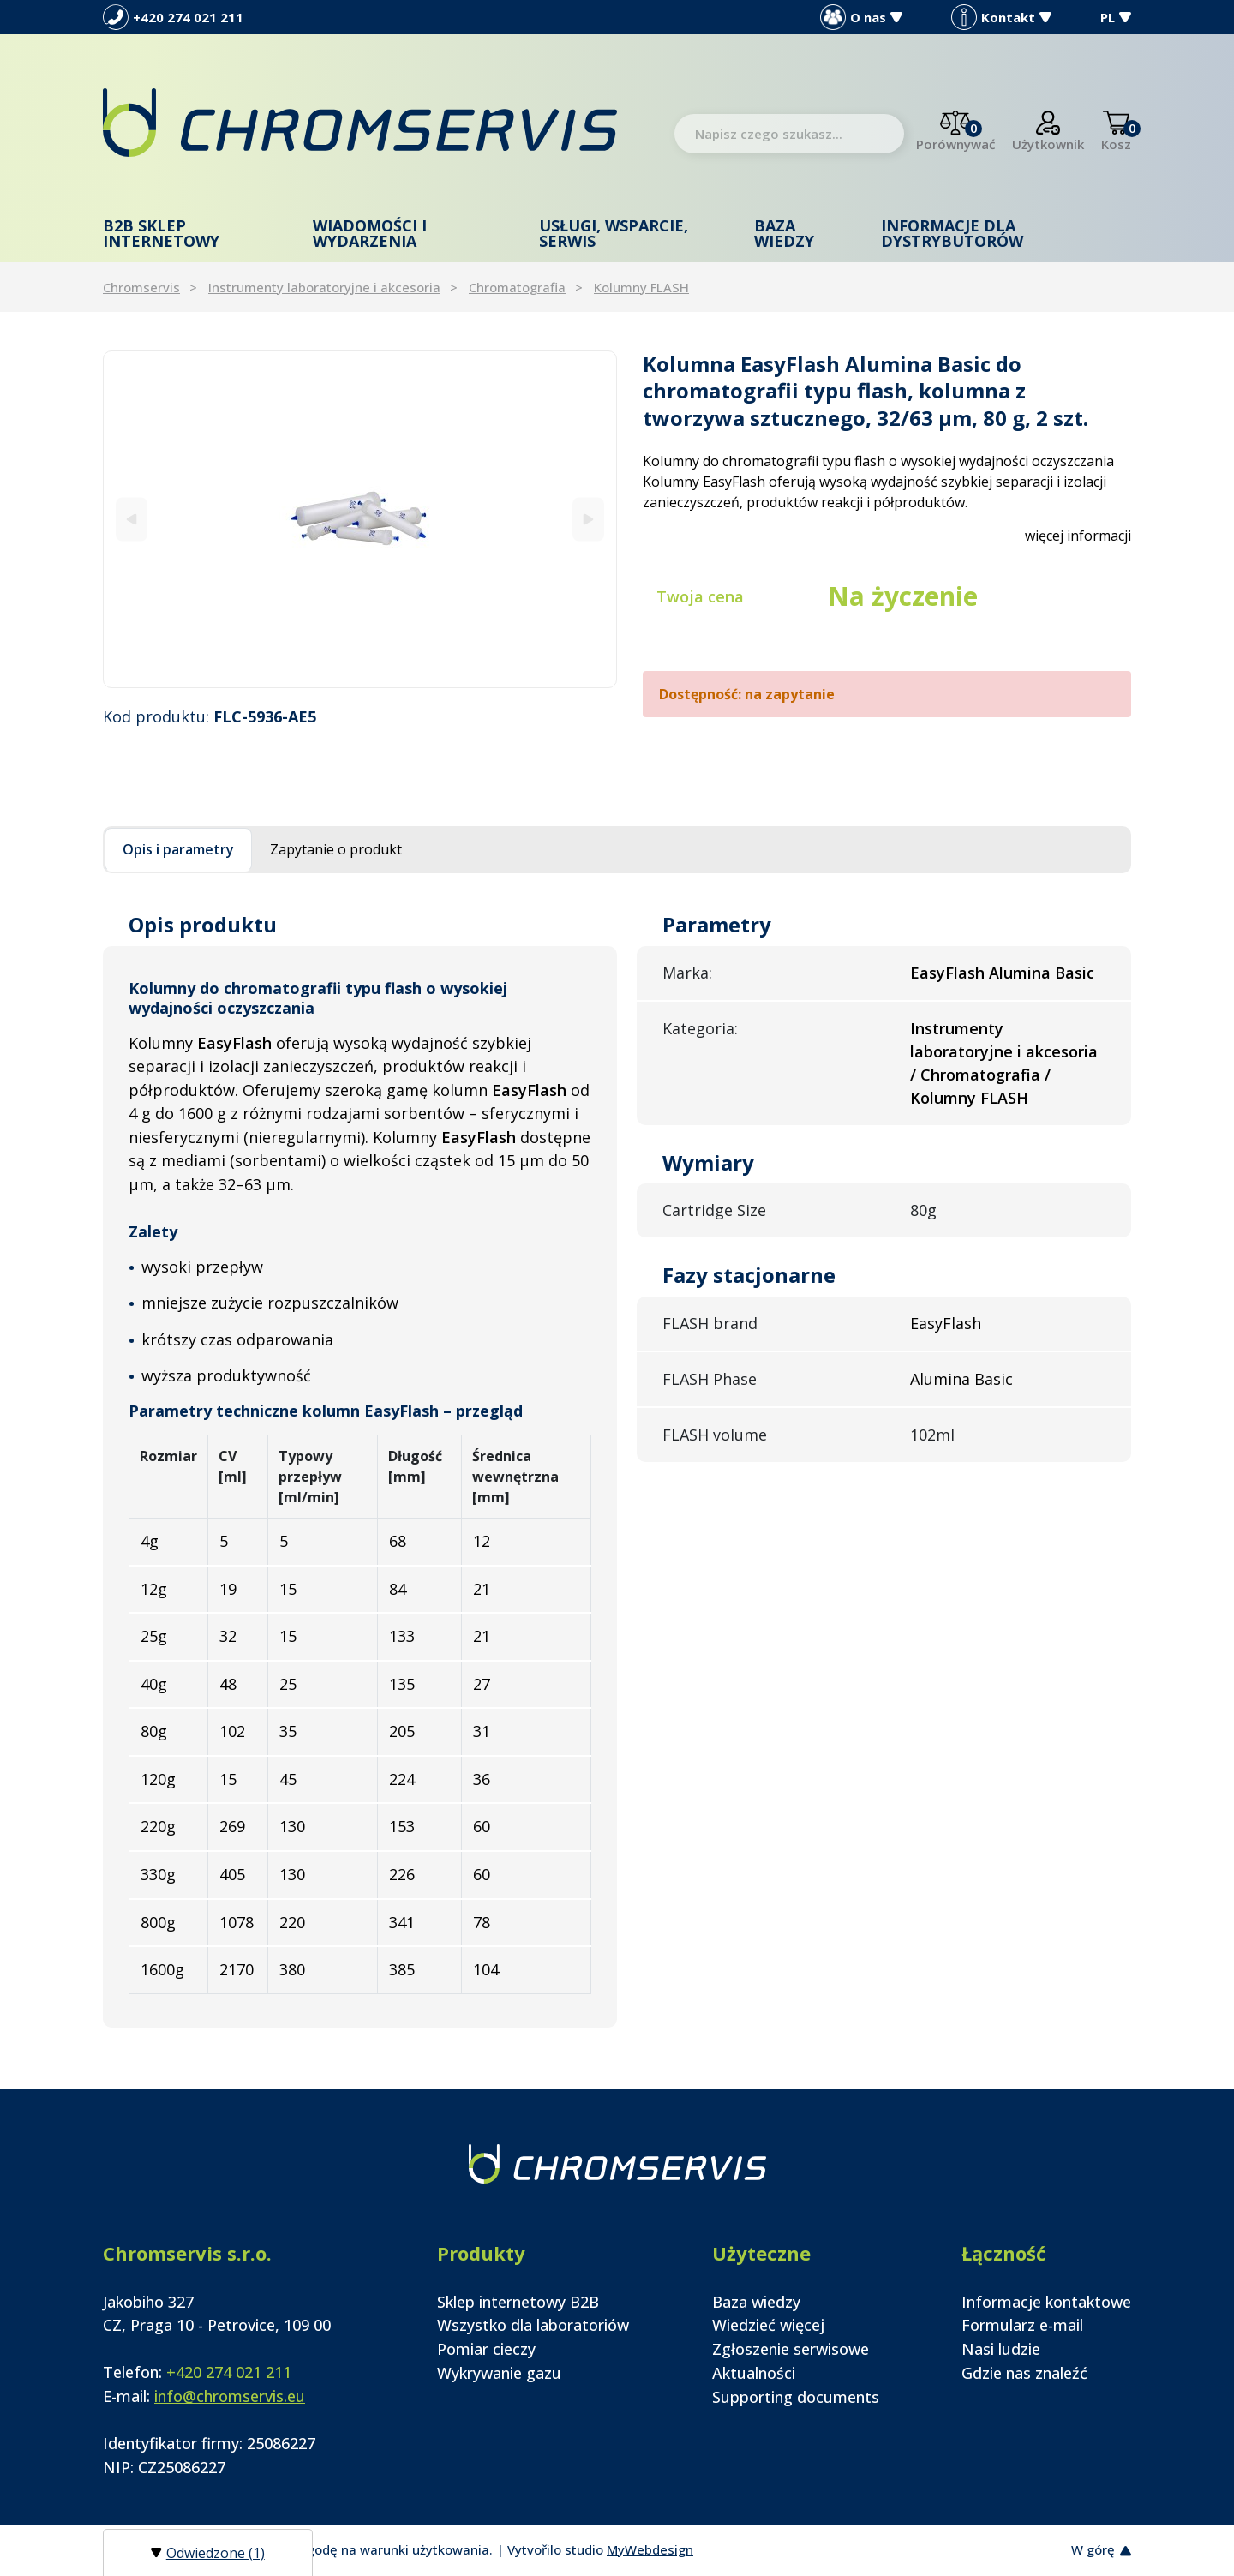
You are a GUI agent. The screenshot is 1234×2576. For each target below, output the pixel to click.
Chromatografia (517, 287)
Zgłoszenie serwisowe (790, 2349)
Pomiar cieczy (486, 2349)
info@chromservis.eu (229, 2396)
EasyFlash (945, 1323)
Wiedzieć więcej (768, 2325)
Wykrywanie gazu (499, 2373)
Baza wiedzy (784, 233)
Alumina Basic (961, 1379)
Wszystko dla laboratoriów (533, 2325)
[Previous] (131, 519)
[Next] (588, 519)
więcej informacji (1078, 535)
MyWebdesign (650, 2549)
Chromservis (141, 287)
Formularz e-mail (1022, 2325)
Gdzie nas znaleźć (1024, 2373)
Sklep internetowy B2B (518, 2301)
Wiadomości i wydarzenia (370, 233)
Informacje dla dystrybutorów (952, 233)
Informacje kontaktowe (1046, 2301)
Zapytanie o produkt (336, 849)
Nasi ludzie (1000, 2349)
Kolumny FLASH (641, 287)
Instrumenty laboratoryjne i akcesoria (324, 287)
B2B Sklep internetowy (161, 233)
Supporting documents (795, 2397)
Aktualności (753, 2373)
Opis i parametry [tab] (178, 849)
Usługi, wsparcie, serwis (613, 233)
